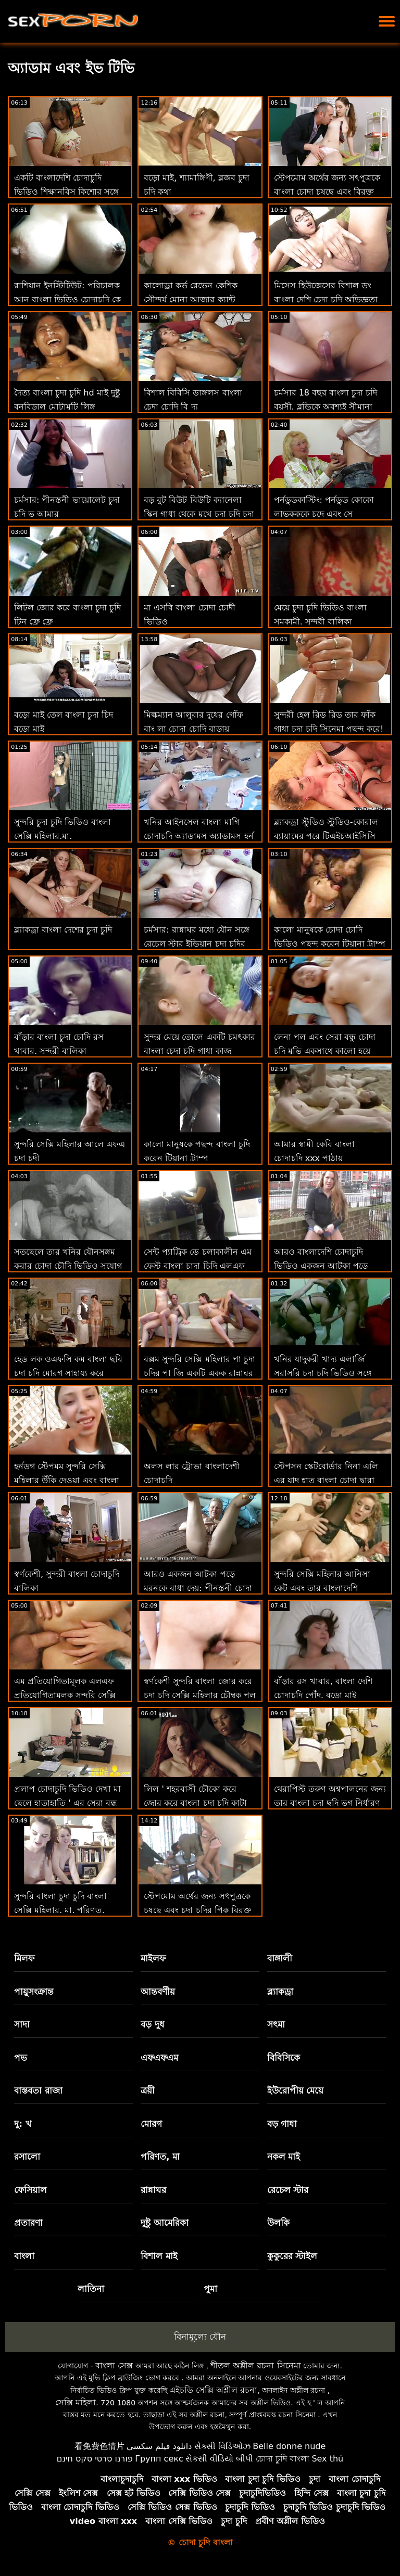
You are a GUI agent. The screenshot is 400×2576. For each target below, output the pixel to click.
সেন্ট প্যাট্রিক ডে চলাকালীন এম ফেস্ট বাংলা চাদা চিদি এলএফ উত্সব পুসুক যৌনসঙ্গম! (197, 1266)
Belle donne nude (289, 2446)
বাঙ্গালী (279, 1958)
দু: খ (22, 2124)
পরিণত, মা (160, 2156)
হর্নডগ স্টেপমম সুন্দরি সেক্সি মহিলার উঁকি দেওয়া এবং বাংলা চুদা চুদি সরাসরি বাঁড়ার (66, 1480)
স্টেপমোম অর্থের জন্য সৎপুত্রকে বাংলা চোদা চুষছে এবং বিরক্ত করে (327, 192)
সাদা (22, 2024)
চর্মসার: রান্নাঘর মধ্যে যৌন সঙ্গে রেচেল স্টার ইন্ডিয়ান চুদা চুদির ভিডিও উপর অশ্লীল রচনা (196, 944)
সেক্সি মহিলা (75, 2402)
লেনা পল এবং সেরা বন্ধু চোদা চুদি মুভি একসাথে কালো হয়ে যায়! (325, 1051)
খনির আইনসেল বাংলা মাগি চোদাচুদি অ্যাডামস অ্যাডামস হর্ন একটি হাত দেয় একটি (198, 836)
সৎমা (276, 2024)
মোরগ (151, 2124)
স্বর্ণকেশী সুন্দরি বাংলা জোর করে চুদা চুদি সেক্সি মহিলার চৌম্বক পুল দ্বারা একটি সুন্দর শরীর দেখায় (199, 1695)
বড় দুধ (153, 2024)
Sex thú (327, 2459)
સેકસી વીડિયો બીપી (219, 2459)
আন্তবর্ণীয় (158, 1991)
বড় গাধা (282, 2124)
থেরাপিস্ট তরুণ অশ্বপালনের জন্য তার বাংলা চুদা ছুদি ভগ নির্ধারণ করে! (330, 1803)
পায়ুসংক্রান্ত (34, 1991)
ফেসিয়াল (30, 2190)
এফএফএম (159, 2057)
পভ (20, 2057)
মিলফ (24, 1958)
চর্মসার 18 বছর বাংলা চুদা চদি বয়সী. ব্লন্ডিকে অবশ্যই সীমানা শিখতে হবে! (326, 407)
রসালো (27, 2156)
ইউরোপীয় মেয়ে (295, 2090)
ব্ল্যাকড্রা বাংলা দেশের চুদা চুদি (63, 930)
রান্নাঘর (153, 2190)
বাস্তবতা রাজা (38, 2090)
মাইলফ (153, 1958)
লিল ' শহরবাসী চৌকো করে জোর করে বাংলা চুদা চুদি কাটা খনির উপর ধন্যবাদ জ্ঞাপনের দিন (199, 1803)
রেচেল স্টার (288, 2190)
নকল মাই (284, 2156)
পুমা (210, 2289)
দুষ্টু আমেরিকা (165, 2222)
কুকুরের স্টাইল (292, 2256)
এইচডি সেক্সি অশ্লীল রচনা (213, 2390)
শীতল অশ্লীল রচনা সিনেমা (255, 2365)
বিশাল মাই (159, 2256)
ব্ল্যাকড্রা (280, 1991)
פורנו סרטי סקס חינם (95, 2459)
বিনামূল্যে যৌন (200, 2336)
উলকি (278, 2222)
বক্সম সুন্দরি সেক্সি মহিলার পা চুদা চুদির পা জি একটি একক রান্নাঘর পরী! (199, 1373)
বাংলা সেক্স (114, 2365)
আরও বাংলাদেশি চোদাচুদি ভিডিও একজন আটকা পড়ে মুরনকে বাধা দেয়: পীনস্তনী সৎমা (328, 1266)
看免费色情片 (99, 2446)
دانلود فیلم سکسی (159, 2446)
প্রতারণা (28, 2222)
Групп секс (159, 2459)
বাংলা (24, 2256)
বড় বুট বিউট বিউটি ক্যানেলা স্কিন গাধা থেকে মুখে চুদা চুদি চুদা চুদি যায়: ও (199, 514)
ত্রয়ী (148, 2090)
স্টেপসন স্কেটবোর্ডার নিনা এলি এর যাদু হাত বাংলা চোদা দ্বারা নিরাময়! (326, 1480)
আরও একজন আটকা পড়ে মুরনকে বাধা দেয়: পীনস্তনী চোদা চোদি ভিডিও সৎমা (198, 1588)
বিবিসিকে (283, 2057)
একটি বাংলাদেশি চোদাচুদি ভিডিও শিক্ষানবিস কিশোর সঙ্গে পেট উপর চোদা (66, 192)
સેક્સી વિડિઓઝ (222, 2446)
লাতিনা (91, 2289)
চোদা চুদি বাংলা (282, 2459)
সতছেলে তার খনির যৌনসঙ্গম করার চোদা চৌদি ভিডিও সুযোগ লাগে (68, 1266)
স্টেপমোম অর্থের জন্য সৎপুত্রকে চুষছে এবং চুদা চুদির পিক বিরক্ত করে (197, 1910)
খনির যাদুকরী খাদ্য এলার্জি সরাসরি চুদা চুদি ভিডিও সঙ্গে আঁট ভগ (323, 1373)
